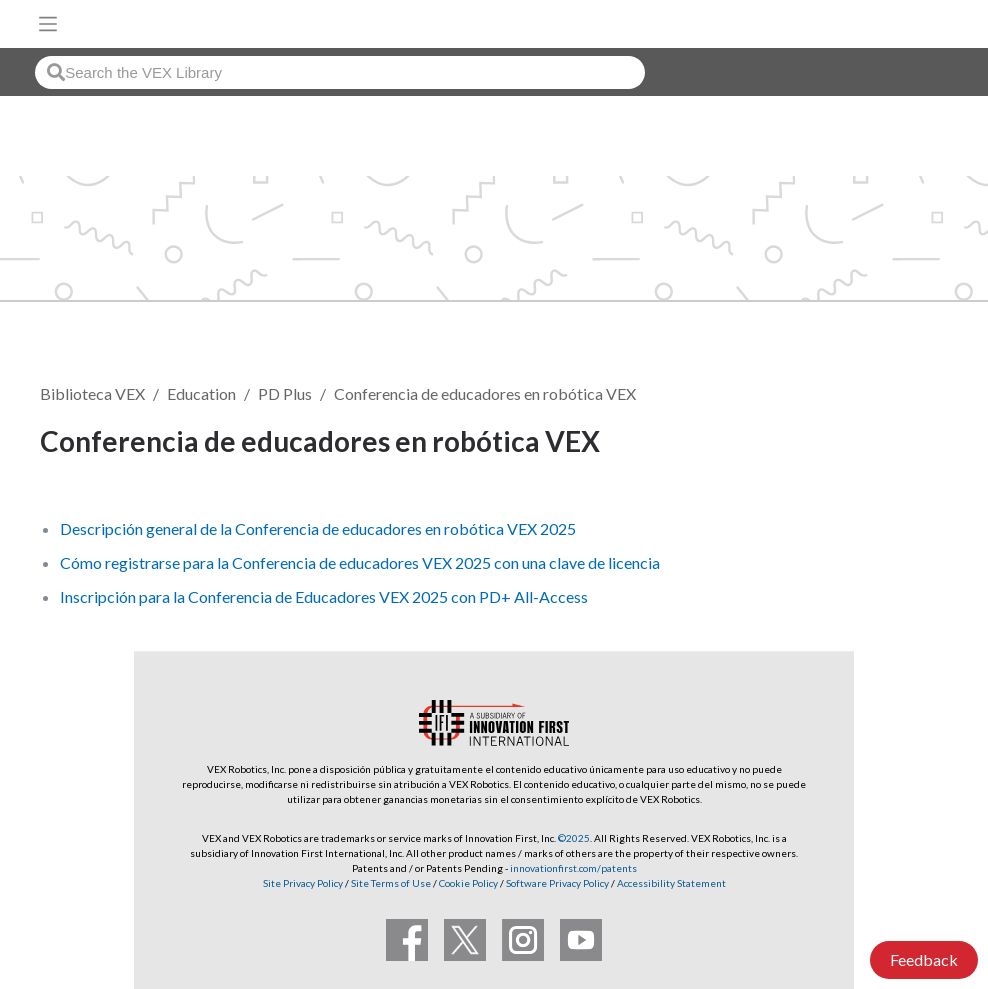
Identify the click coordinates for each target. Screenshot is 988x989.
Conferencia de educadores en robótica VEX (485, 393)
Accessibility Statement (671, 883)
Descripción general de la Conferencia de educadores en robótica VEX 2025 (318, 528)
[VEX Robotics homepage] (909, 23)
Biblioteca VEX (92, 393)
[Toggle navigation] (48, 24)
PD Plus (285, 393)
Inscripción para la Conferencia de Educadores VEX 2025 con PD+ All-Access (324, 596)
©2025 (574, 838)
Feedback (924, 959)
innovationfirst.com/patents (573, 868)
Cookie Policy (468, 883)
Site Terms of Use (390, 883)
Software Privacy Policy (557, 883)
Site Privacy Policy (303, 883)
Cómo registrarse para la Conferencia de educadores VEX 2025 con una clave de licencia (360, 562)
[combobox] (340, 72)
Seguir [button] (899, 444)
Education (201, 393)
